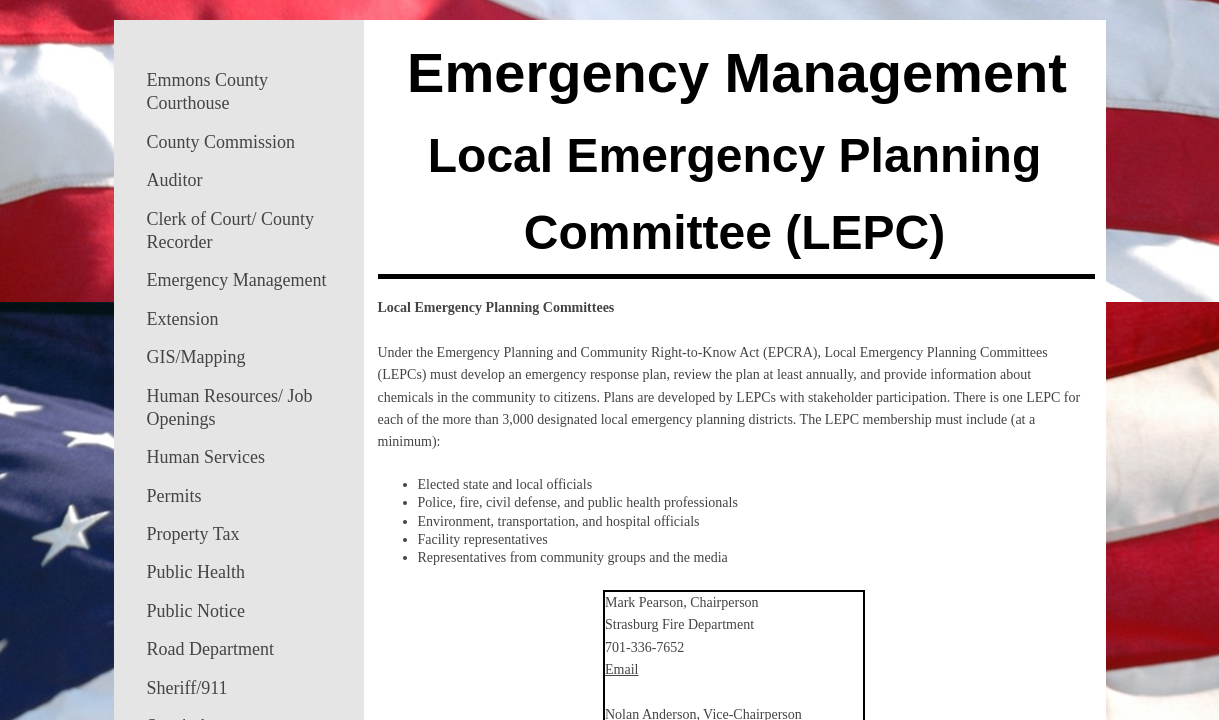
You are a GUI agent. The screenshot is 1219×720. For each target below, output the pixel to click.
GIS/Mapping (196, 357)
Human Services (206, 457)
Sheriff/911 (187, 688)
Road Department (210, 649)
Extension (183, 319)
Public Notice (196, 611)
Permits (174, 496)
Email (621, 669)
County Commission (221, 142)
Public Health (196, 572)
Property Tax (193, 534)
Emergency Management (237, 280)
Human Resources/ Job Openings (230, 407)
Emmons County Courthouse (208, 91)
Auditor (175, 180)
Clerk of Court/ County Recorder (231, 230)
